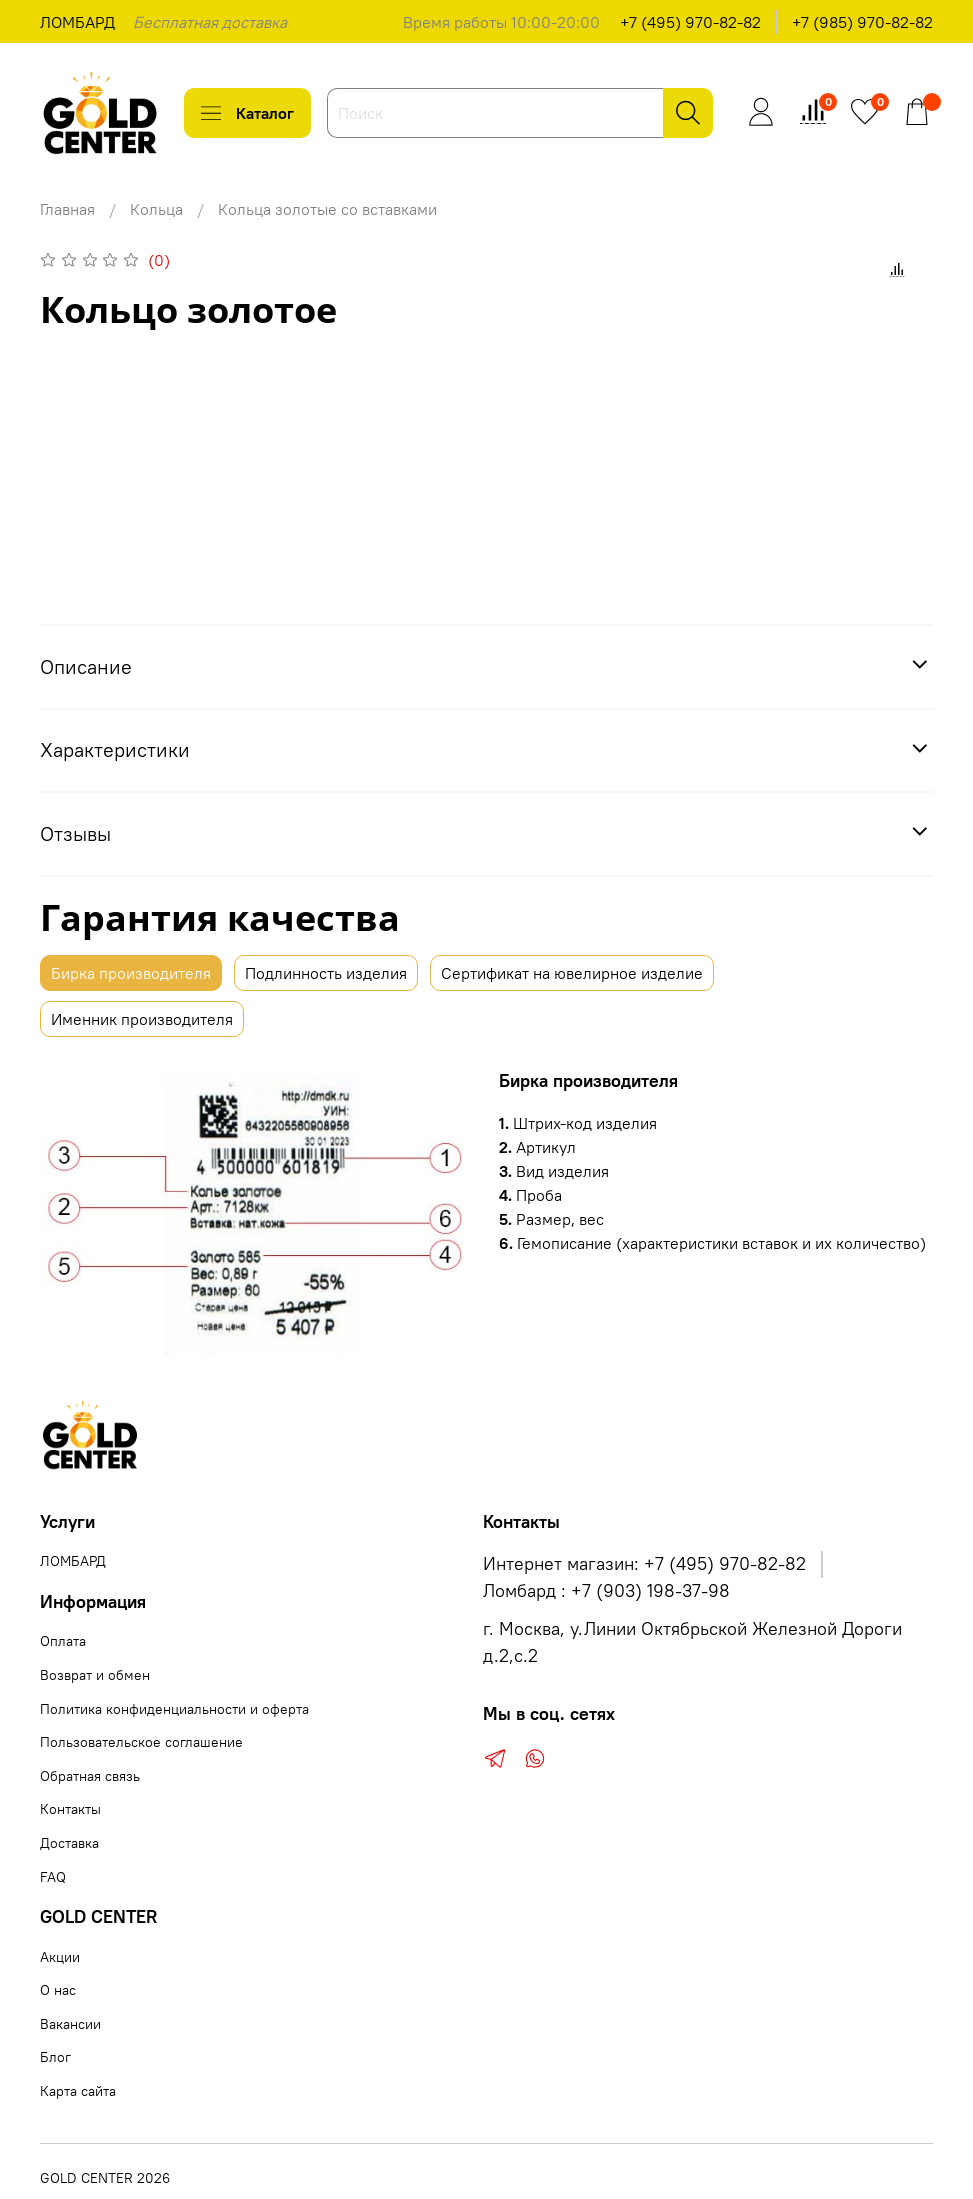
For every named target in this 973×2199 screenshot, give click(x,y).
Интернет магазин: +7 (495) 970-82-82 (644, 1564)
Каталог (247, 113)
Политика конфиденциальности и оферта (174, 1709)
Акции (60, 1957)
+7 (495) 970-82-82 (690, 22)
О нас (58, 1990)
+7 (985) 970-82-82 (862, 22)
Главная (67, 209)
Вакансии (70, 2024)
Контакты (70, 1809)
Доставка (69, 1843)
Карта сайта (78, 2091)
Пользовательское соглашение (141, 1742)
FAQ (53, 1877)
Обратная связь (90, 1776)
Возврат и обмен (95, 1675)
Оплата (63, 1641)
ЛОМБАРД (77, 22)
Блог (55, 2057)
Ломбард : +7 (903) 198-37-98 (606, 1591)
